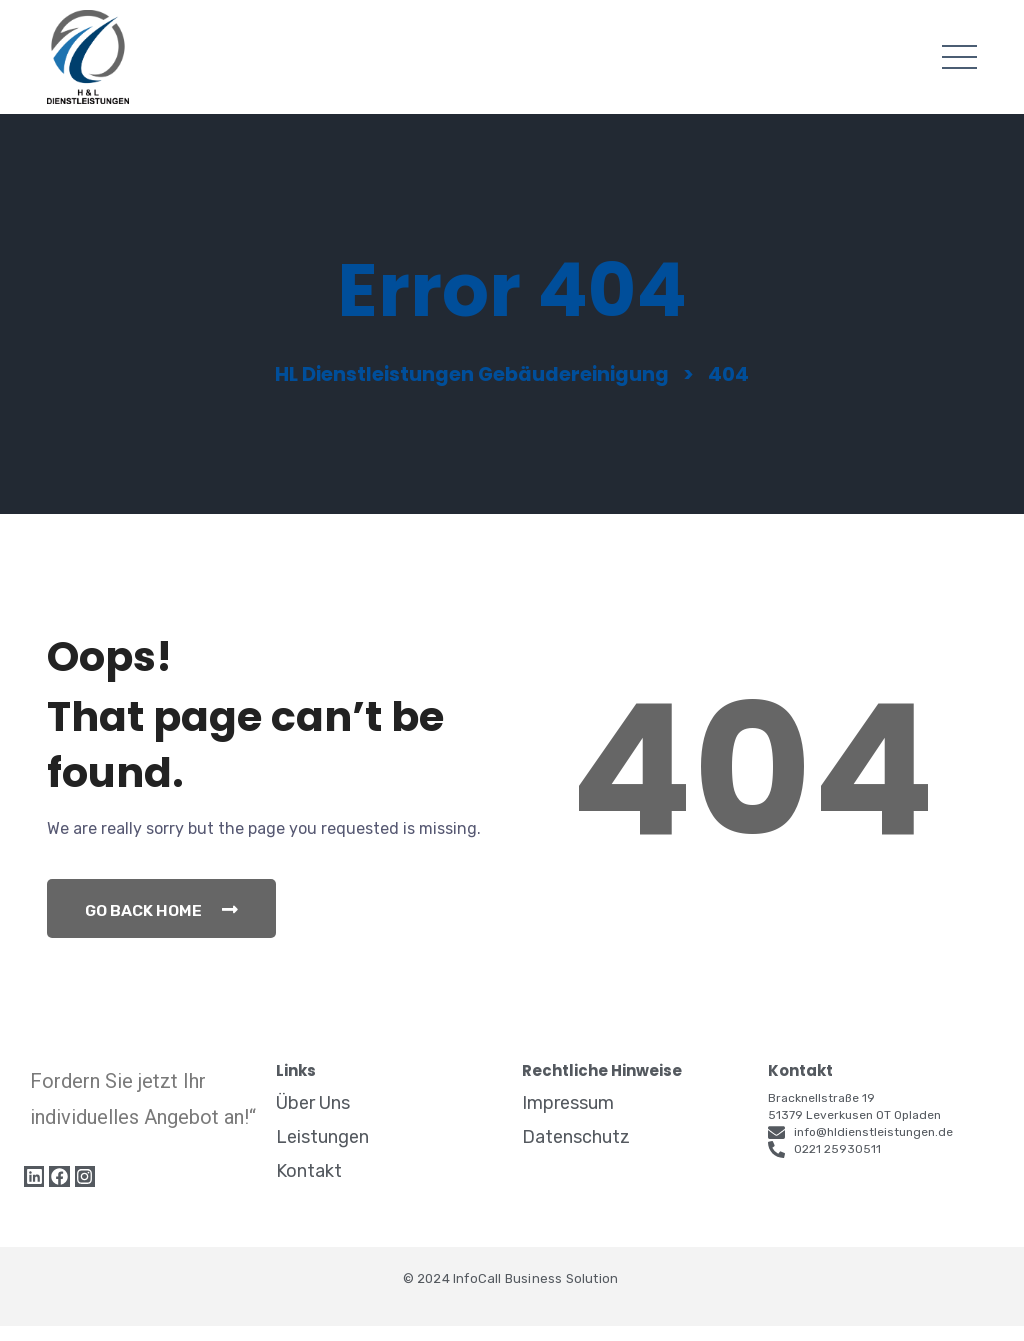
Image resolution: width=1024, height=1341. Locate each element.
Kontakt (309, 1186)
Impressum (568, 1118)
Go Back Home (164, 924)
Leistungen (322, 1152)
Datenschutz (576, 1152)
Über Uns (313, 1118)
